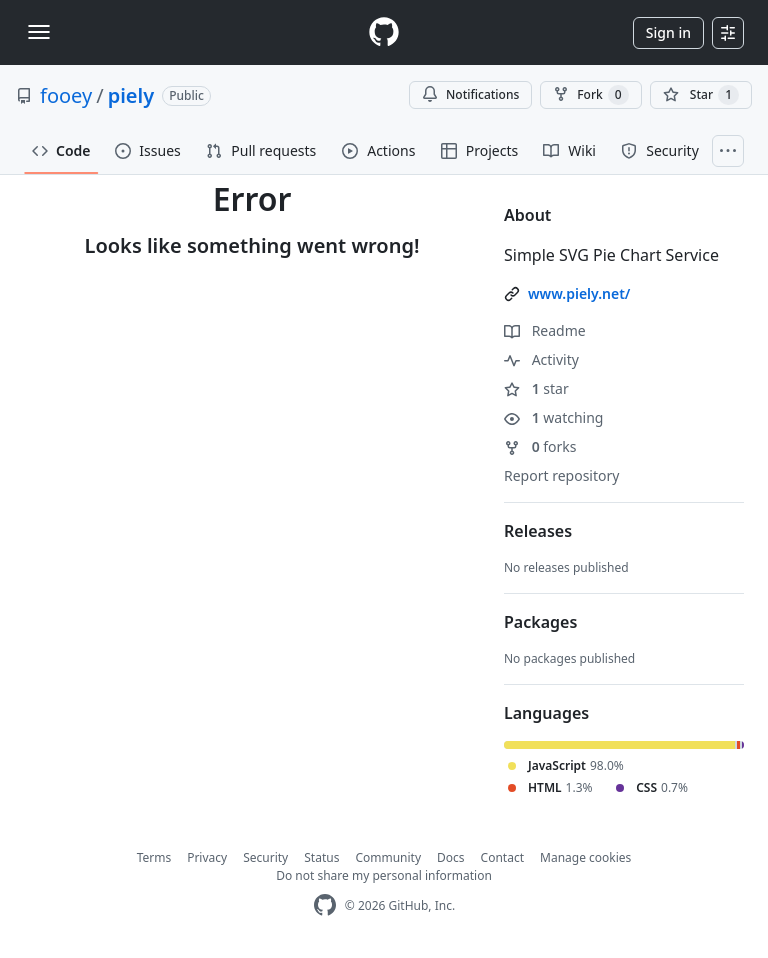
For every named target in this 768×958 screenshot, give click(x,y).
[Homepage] (384, 32)
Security (265, 857)
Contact (502, 857)
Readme (545, 330)
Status (321, 857)
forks (540, 446)
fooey (66, 95)
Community (388, 857)
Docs (451, 857)
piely (131, 95)
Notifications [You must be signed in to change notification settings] (470, 94)
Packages (540, 622)
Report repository (561, 475)
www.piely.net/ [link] (579, 293)
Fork (590, 95)
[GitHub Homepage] (325, 905)
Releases (538, 531)
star (536, 388)
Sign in (668, 32)
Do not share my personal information (384, 875)
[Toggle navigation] (39, 32)
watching (553, 417)
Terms (154, 857)
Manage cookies (585, 857)
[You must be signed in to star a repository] (701, 95)
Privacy (207, 857)
